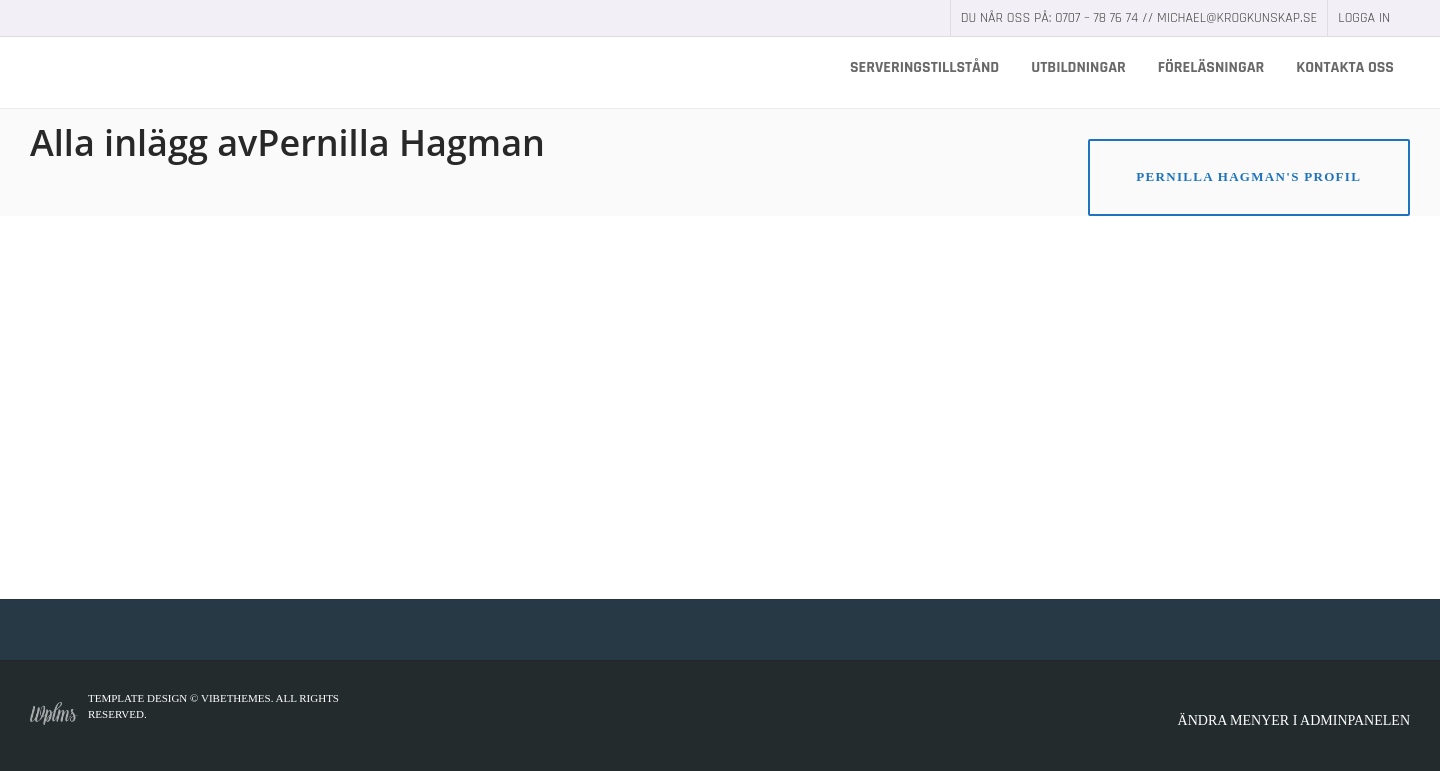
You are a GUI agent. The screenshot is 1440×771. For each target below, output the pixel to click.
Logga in (1364, 18)
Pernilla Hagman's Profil (1248, 176)
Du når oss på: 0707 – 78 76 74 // (1059, 18)
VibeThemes (236, 698)
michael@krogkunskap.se (1237, 18)
